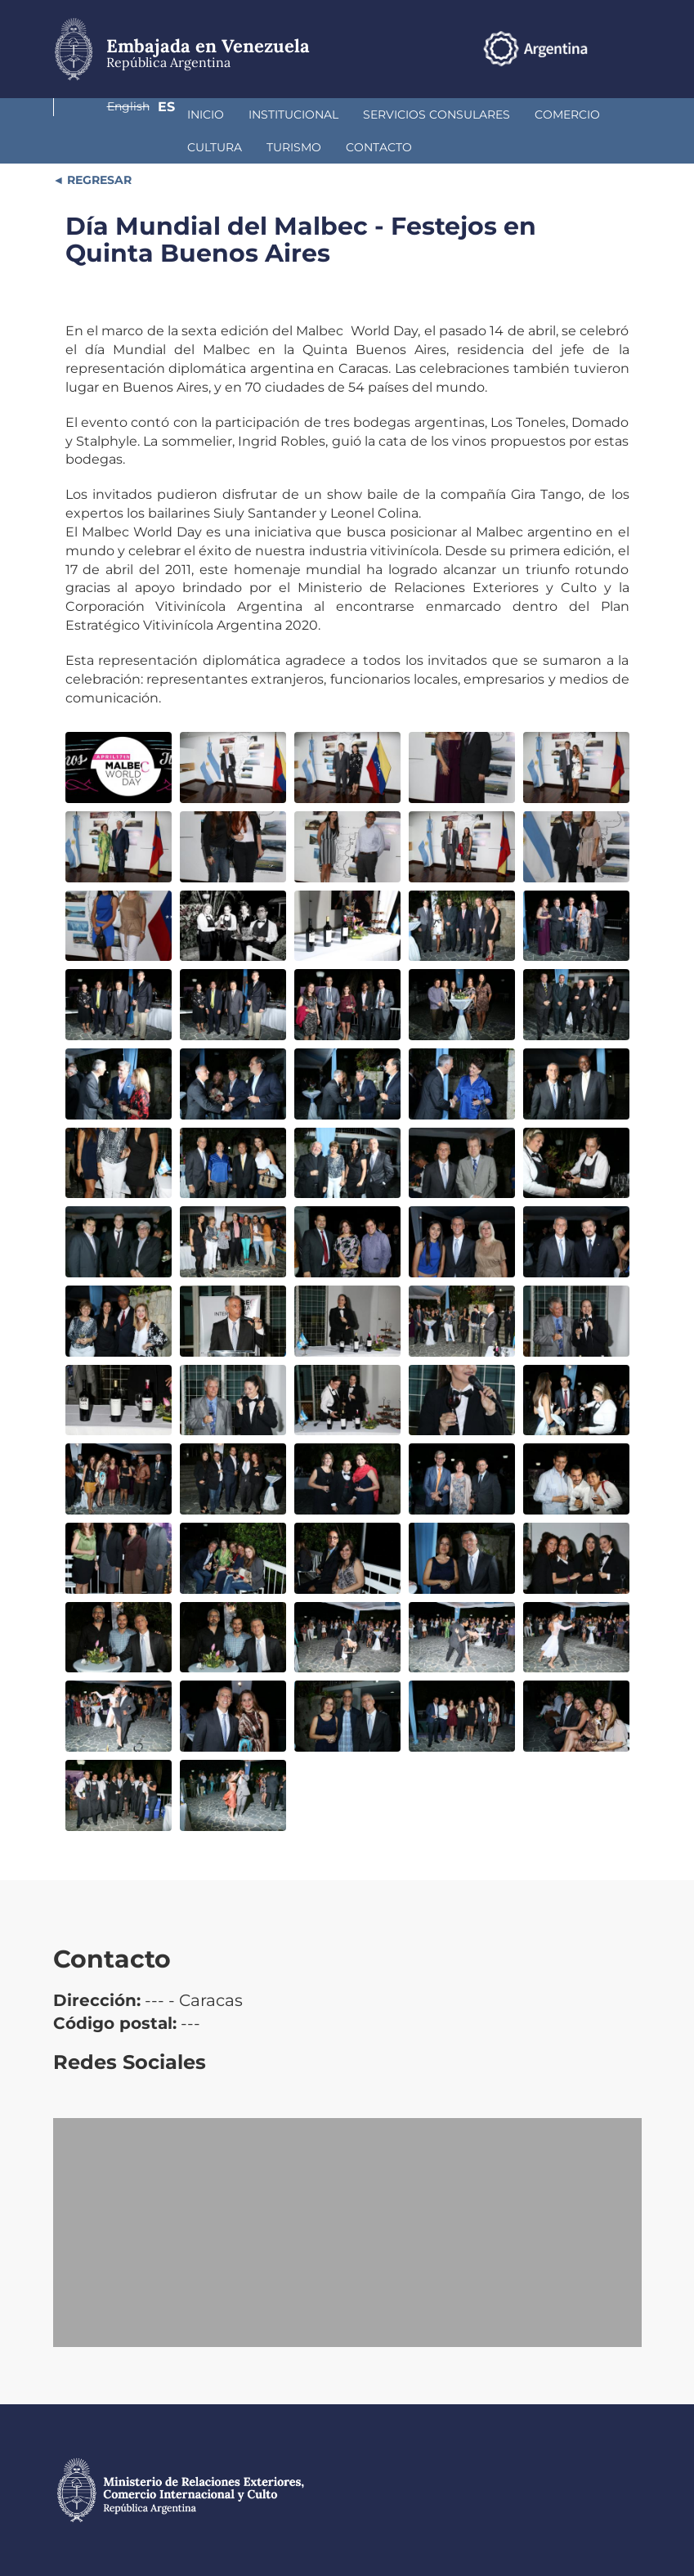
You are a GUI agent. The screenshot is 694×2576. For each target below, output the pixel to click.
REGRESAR (98, 180)
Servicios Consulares (327, 114)
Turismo (105, 147)
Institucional (184, 114)
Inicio (96, 114)
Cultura (542, 114)
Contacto (190, 147)
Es (633, 48)
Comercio (457, 114)
